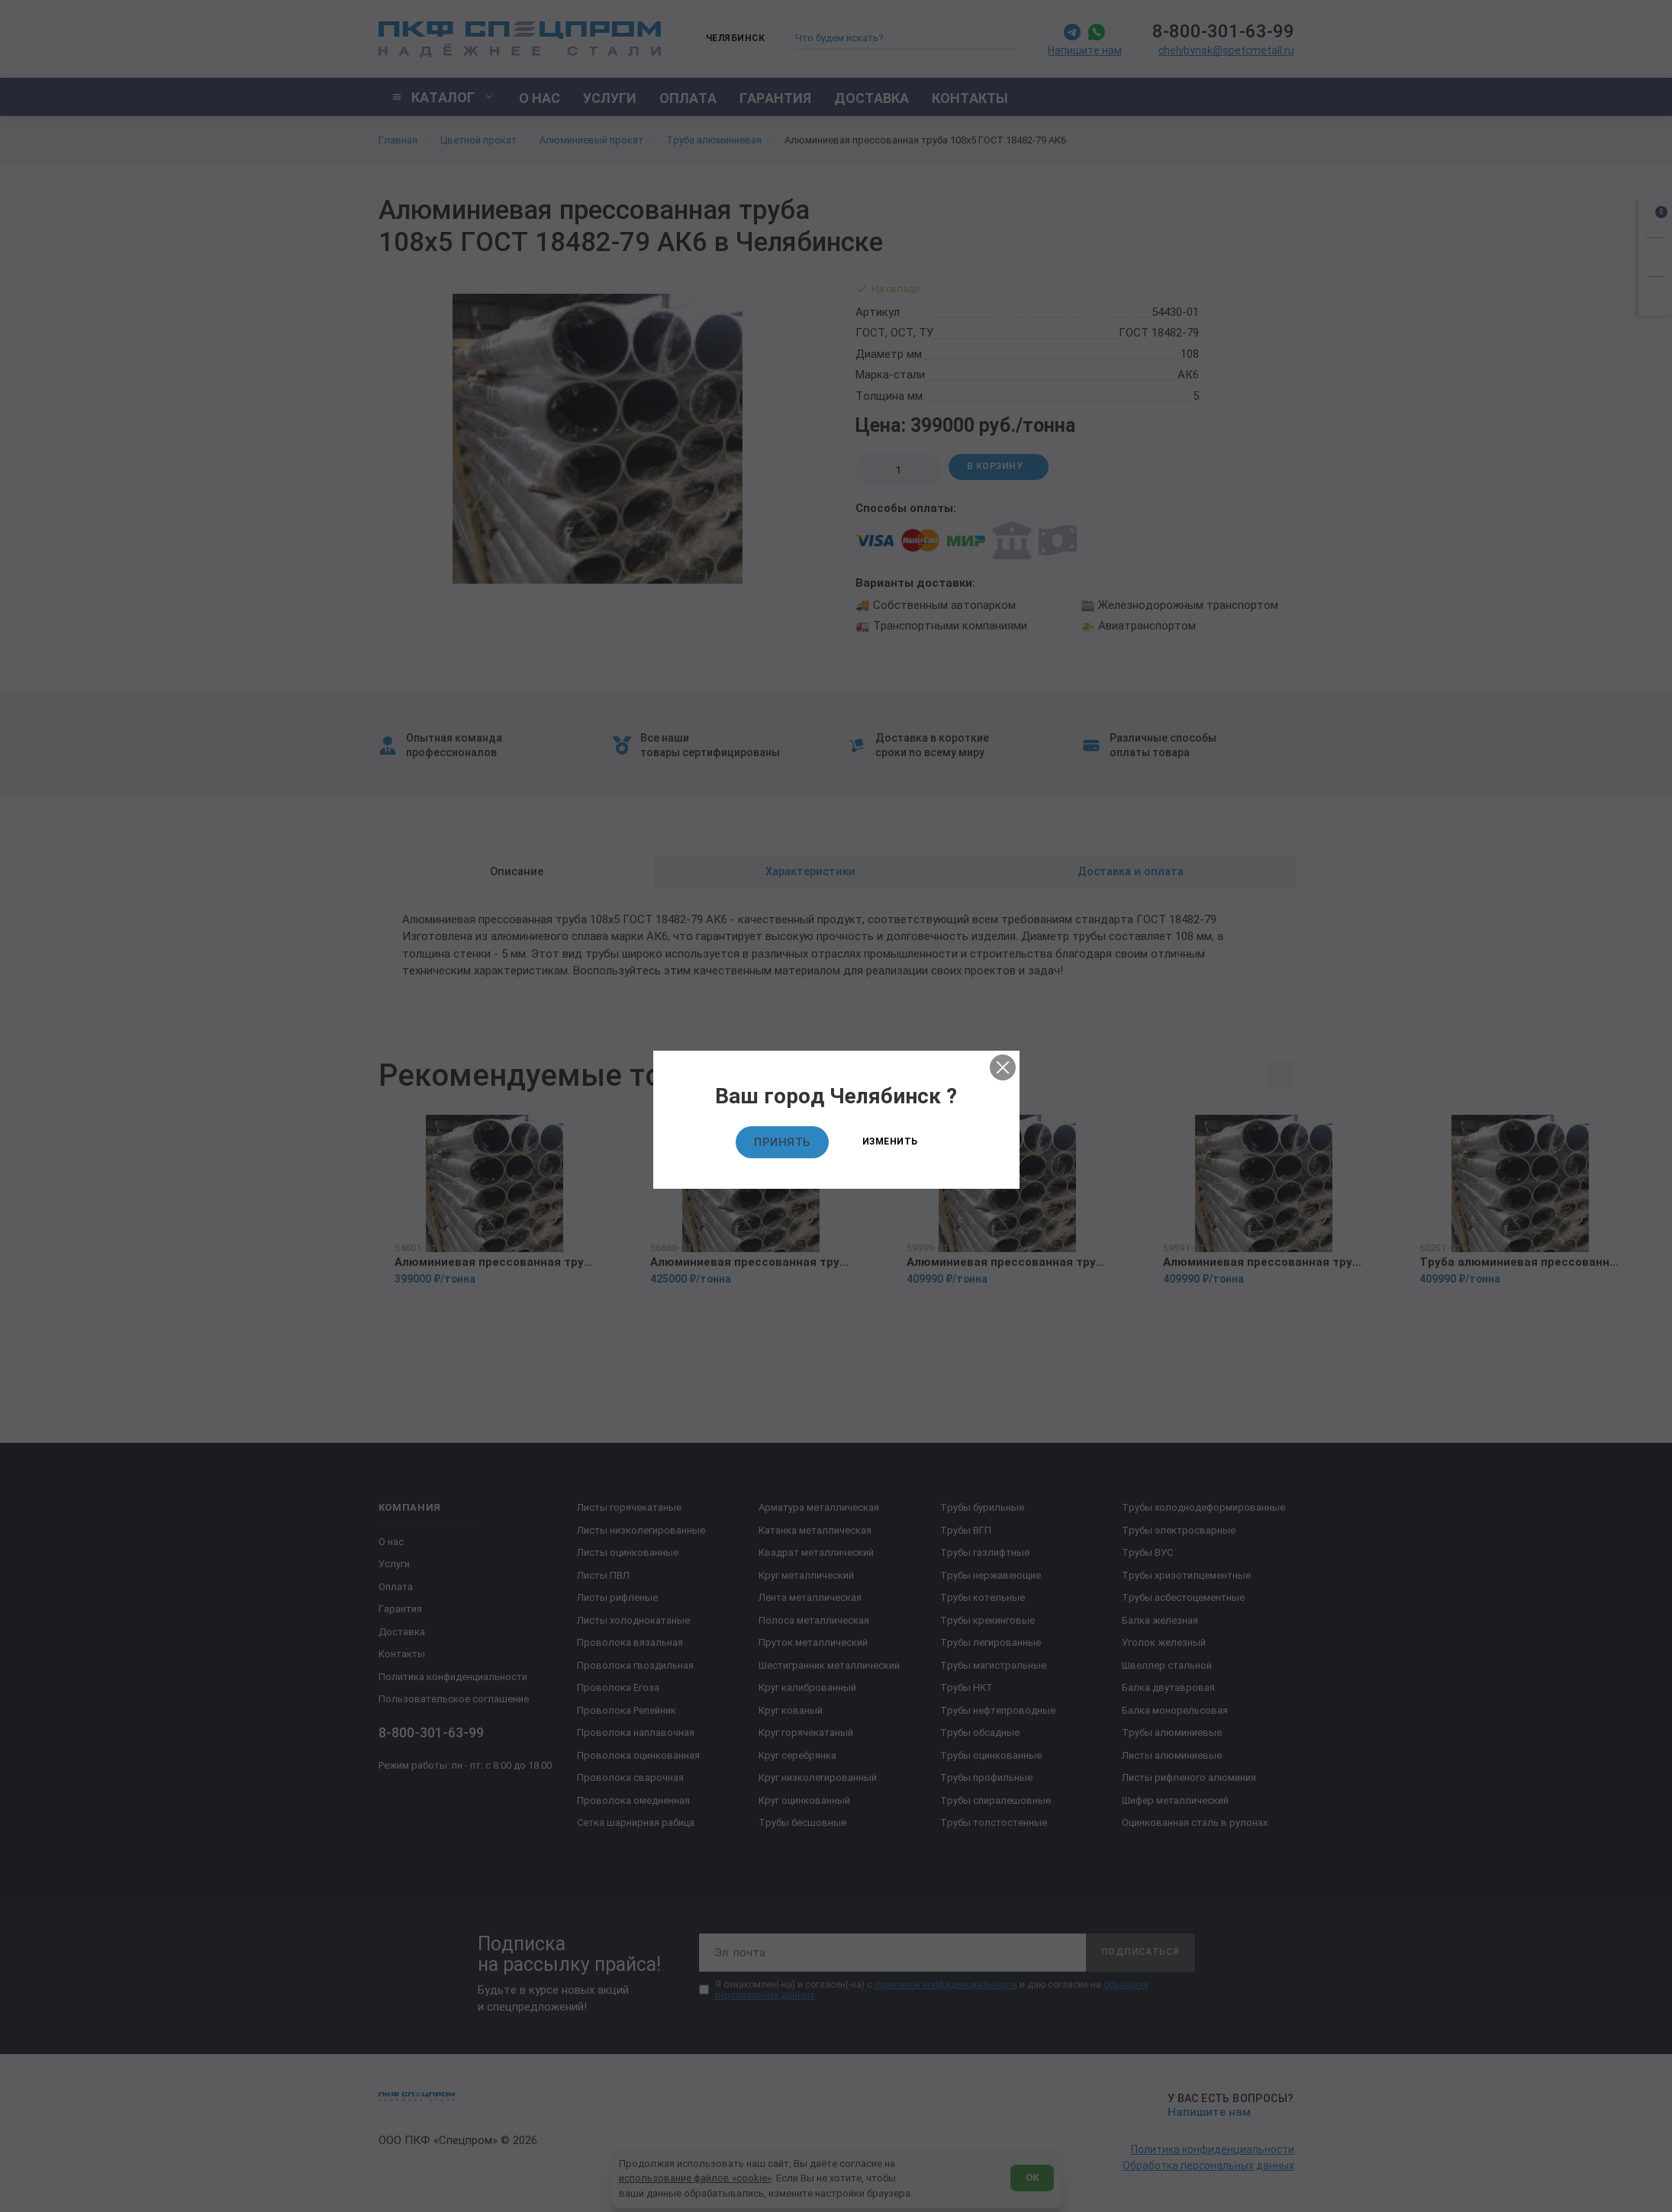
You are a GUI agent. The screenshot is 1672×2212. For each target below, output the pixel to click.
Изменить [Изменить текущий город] (890, 1141)
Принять (782, 1142)
